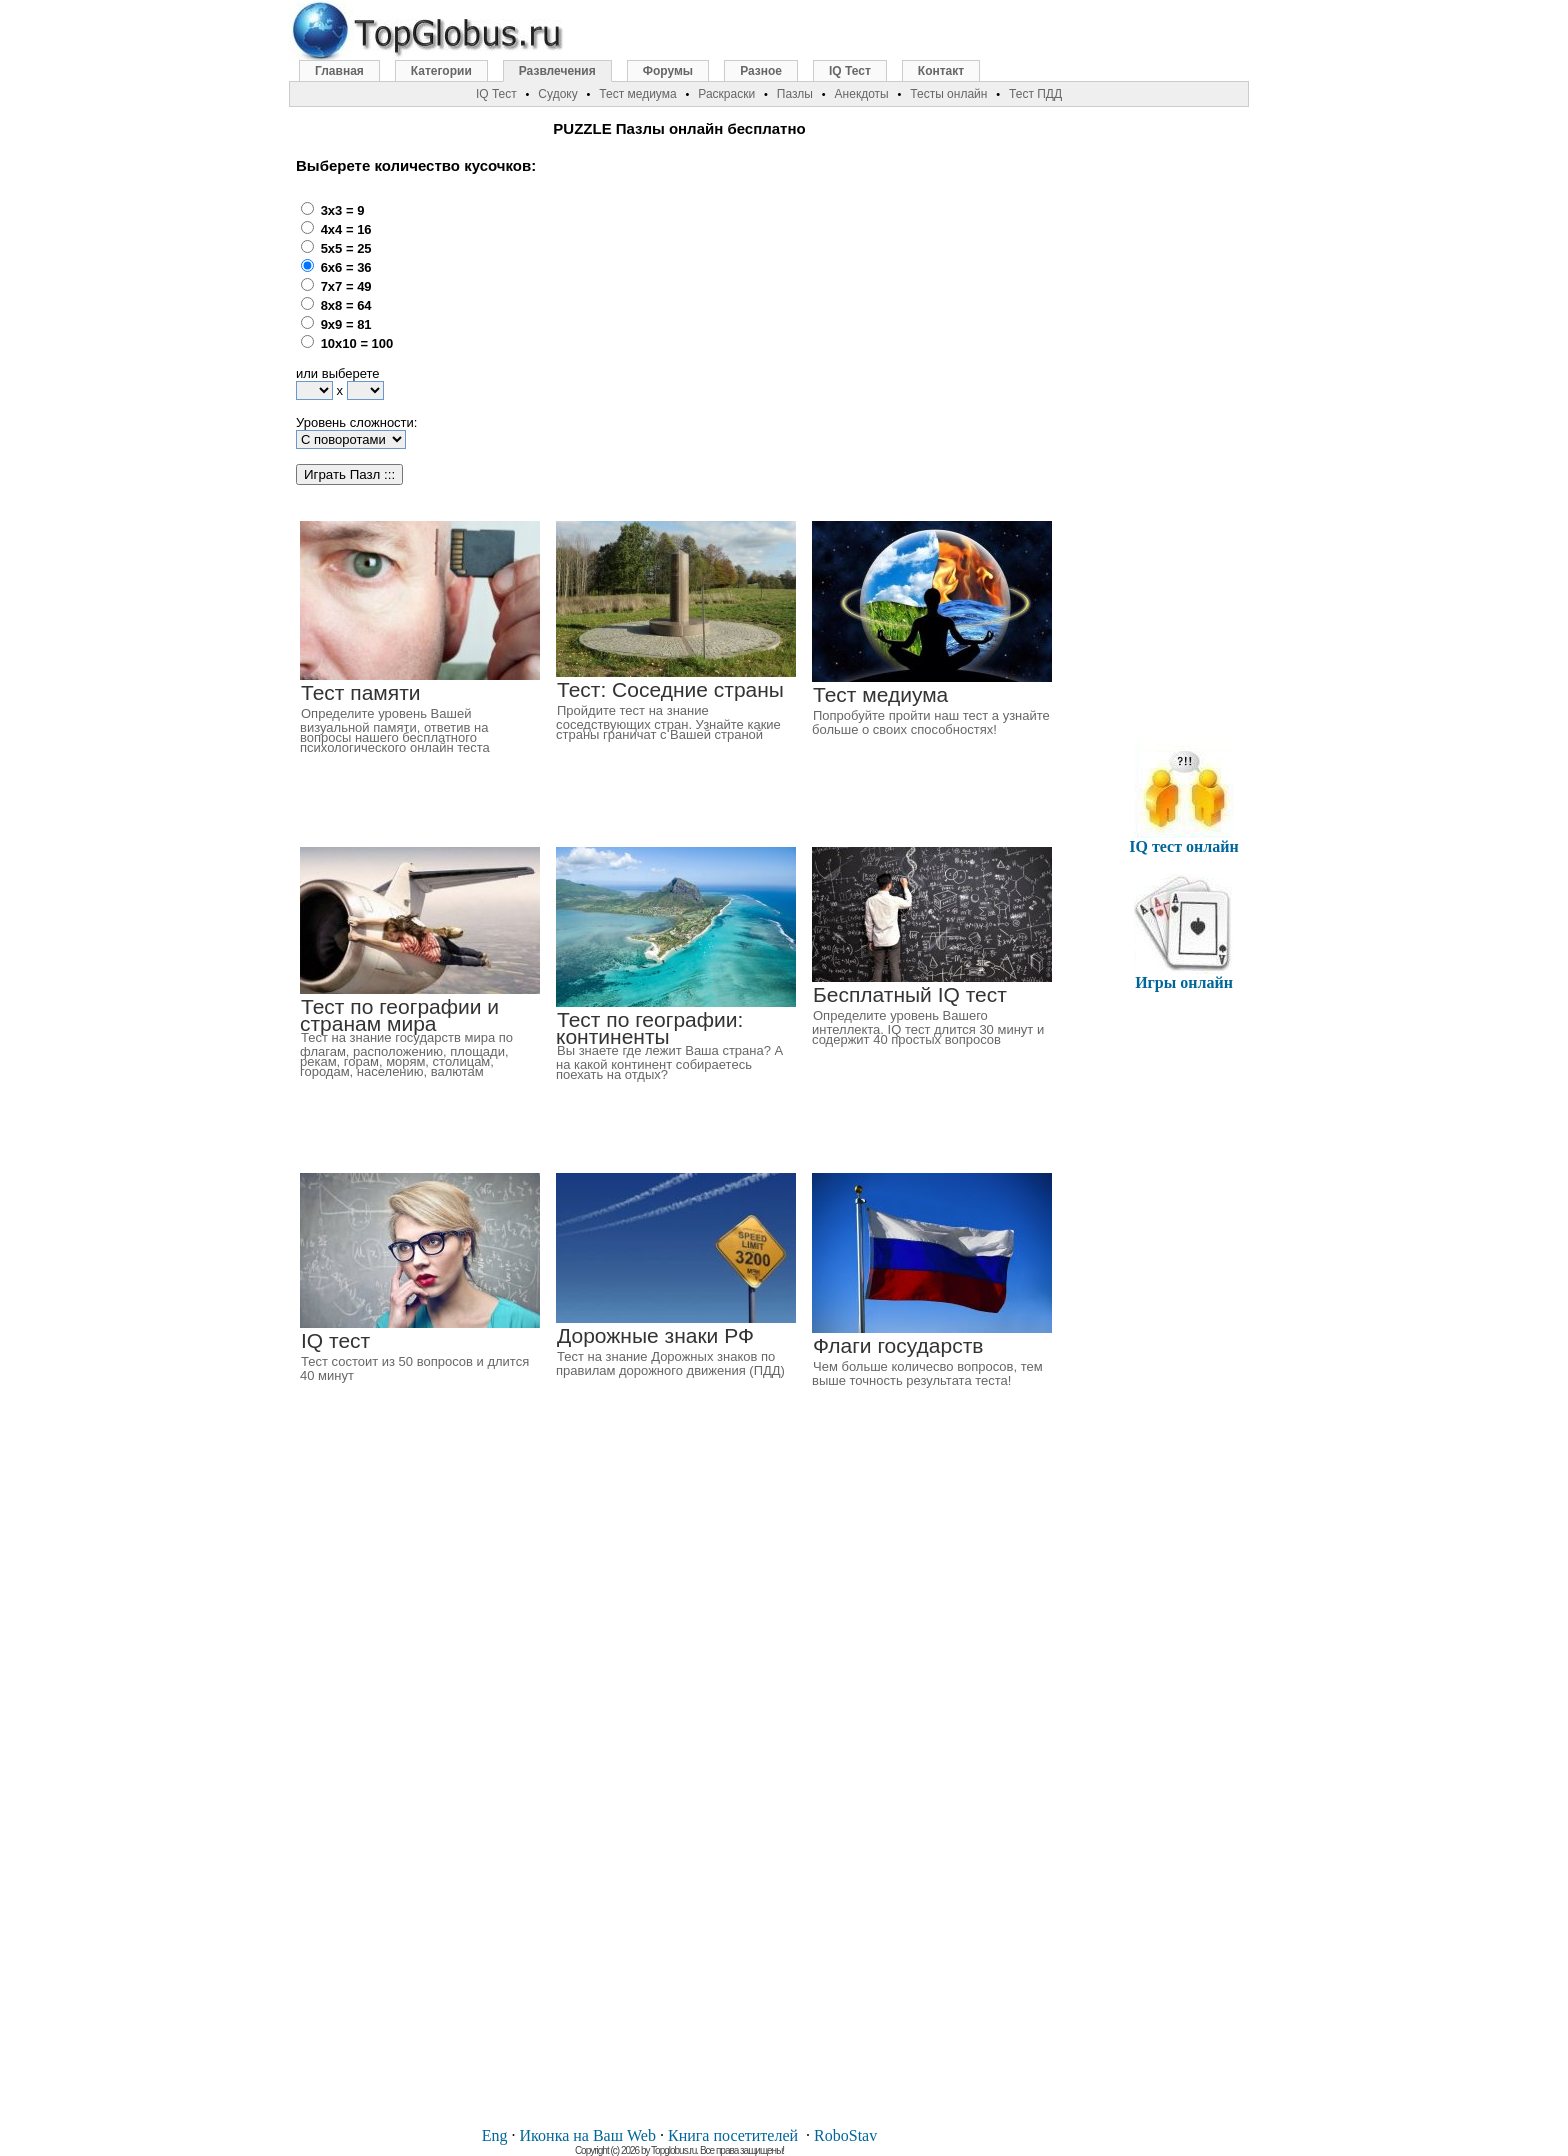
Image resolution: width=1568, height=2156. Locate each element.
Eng (495, 2135)
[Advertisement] (738, 321)
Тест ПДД (1035, 94)
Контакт (941, 71)
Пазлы (795, 94)
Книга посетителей (733, 2135)
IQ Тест (850, 71)
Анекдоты (862, 94)
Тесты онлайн (948, 94)
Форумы (668, 71)
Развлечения (557, 71)
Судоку (557, 94)
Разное (761, 71)
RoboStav (845, 2135)
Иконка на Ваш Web (588, 2135)
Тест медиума (637, 94)
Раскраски (726, 94)
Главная (339, 71)
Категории (441, 71)
